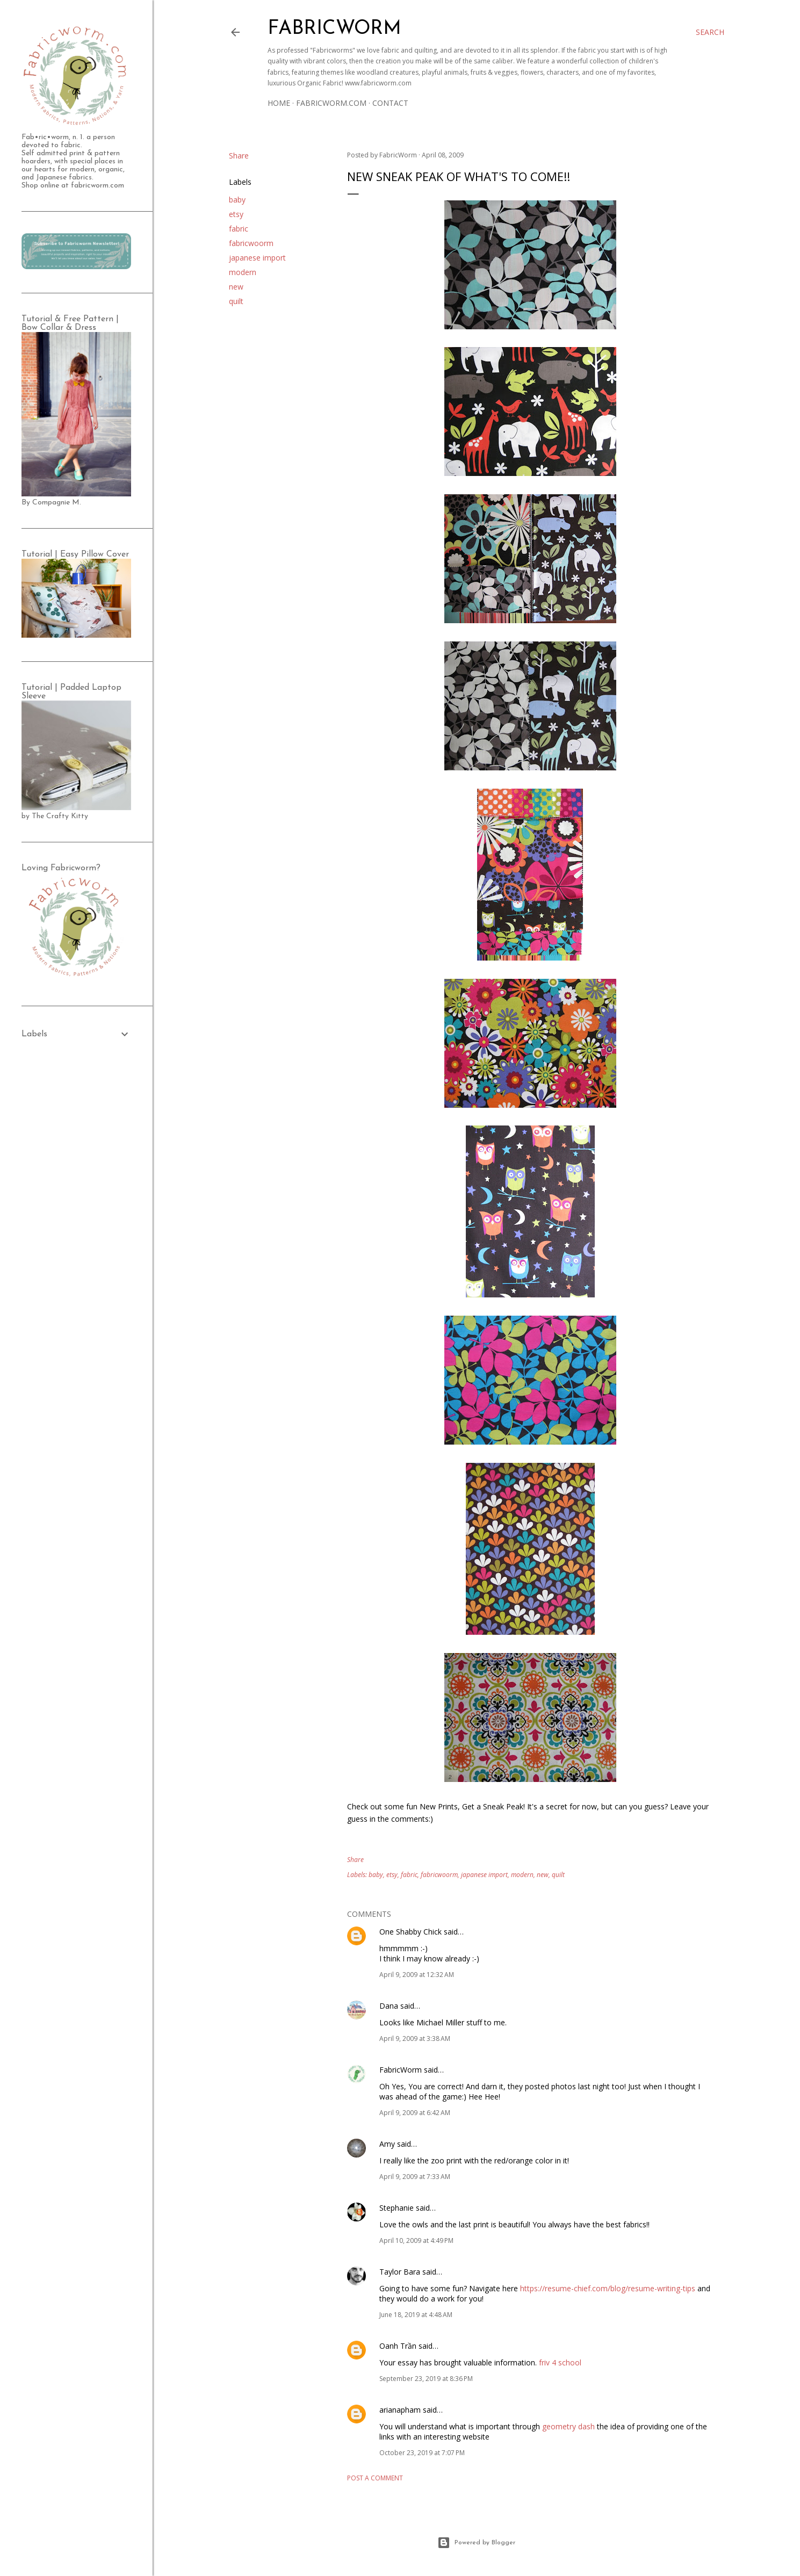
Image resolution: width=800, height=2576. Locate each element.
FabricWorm (400, 2070)
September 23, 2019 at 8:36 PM (426, 2378)
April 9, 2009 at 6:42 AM (414, 2112)
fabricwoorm (251, 243)
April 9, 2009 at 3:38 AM (414, 2038)
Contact (390, 103)
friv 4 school (560, 2362)
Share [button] (239, 155)
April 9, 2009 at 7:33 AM (414, 2176)
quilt (236, 301)
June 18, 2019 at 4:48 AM (415, 2314)
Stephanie (396, 2208)
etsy (236, 214)
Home (279, 103)
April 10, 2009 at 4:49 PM (416, 2240)
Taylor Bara (399, 2272)
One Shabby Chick (410, 1931)
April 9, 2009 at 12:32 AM (416, 1974)
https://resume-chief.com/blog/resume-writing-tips (607, 2288)
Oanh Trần (397, 2346)
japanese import (257, 257)
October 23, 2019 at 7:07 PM (422, 2452)
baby (237, 199)
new (236, 287)
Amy (387, 2144)
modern (242, 272)
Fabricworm (334, 29)
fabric (238, 228)
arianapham (400, 2410)
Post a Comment (375, 2478)
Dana (388, 2006)
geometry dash (568, 2426)
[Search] (710, 32)
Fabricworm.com (331, 103)
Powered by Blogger (476, 2542)
